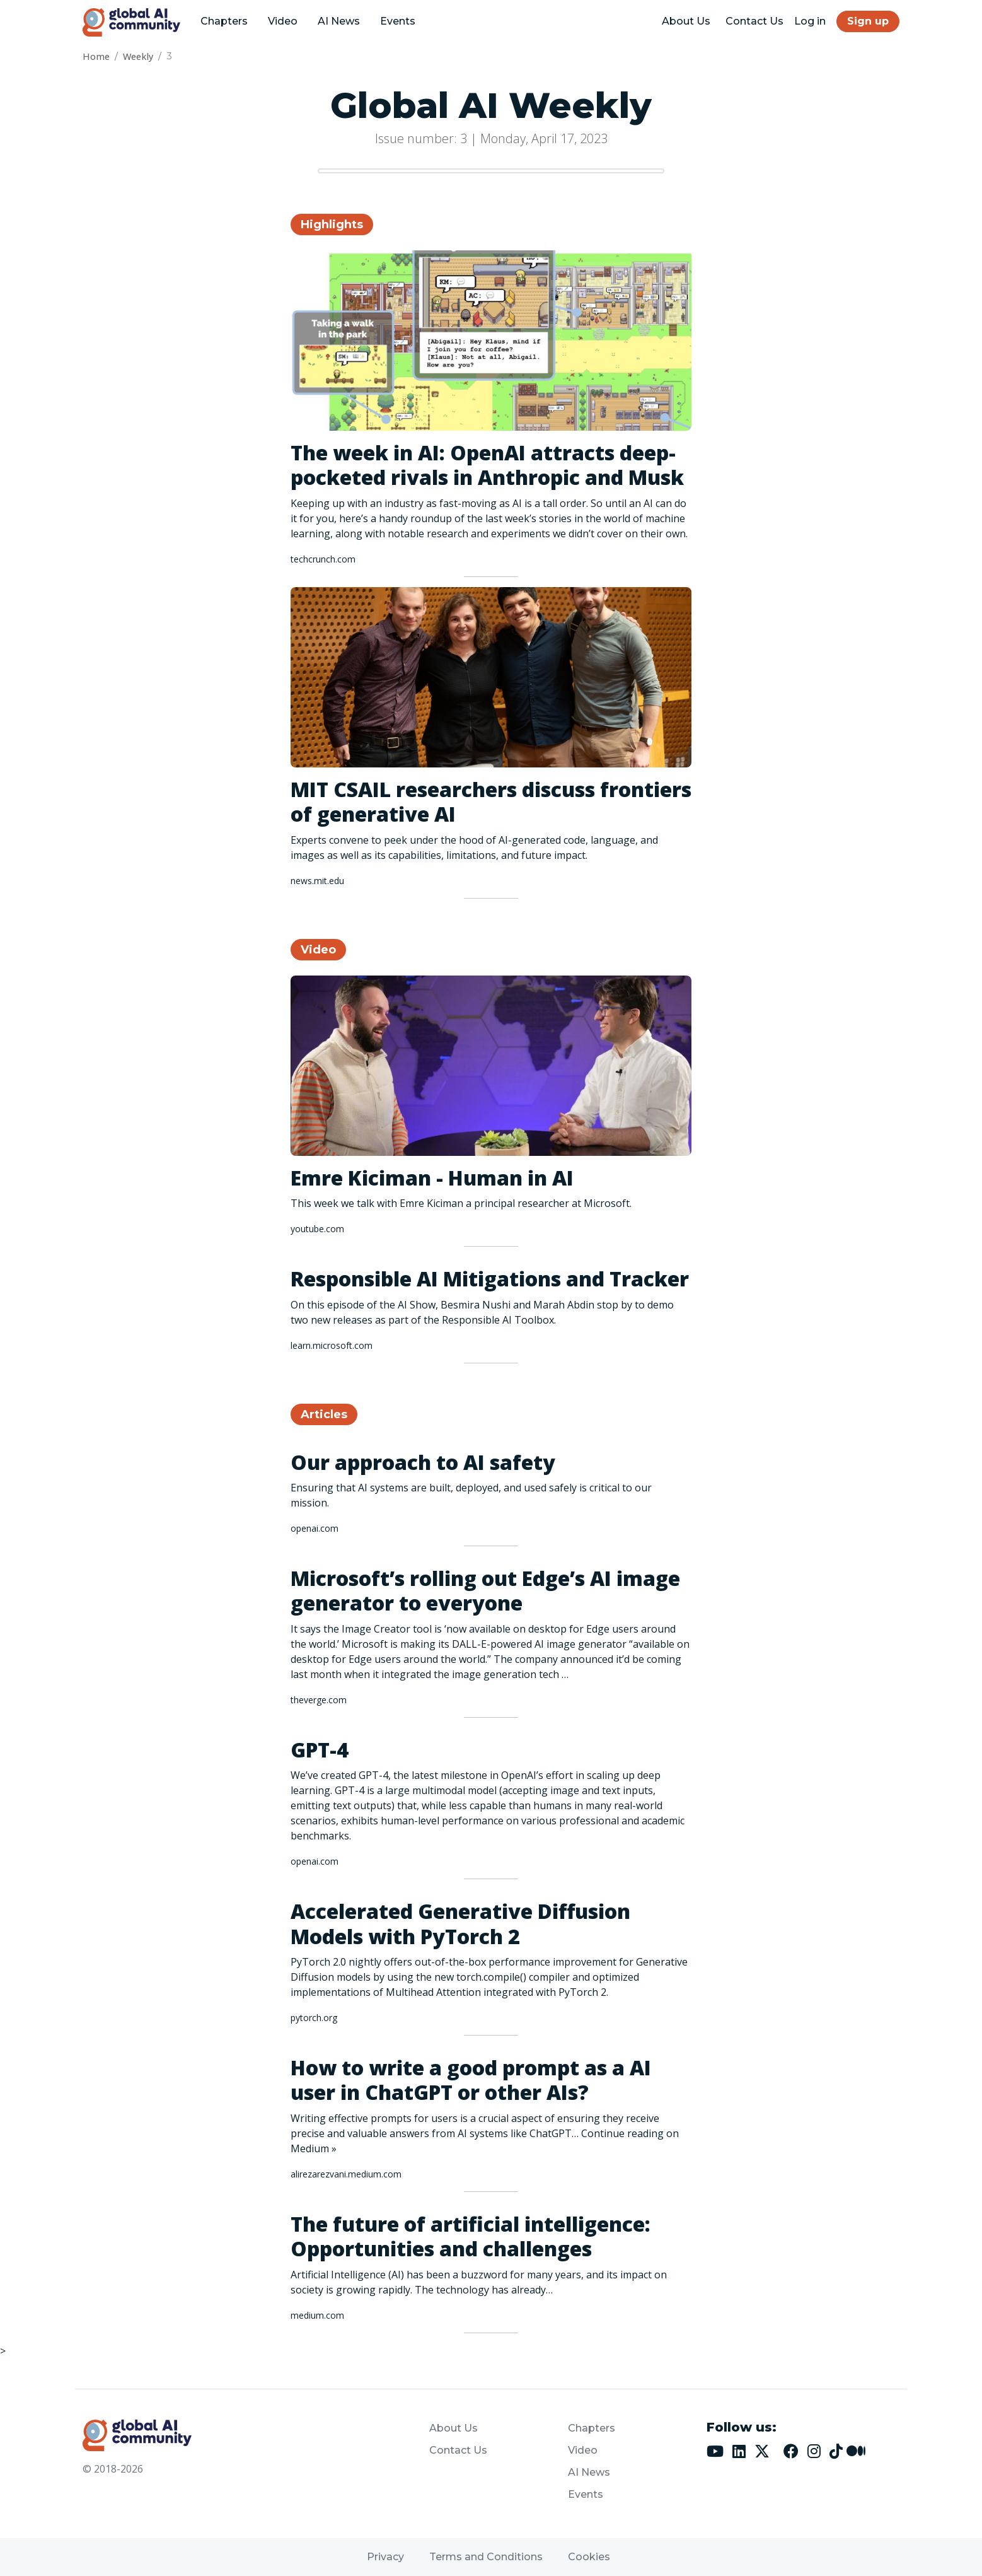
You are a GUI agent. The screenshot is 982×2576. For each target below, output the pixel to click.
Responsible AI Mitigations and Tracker (490, 1278)
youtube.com (317, 1229)
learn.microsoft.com (332, 1345)
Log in (810, 21)
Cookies (589, 2557)
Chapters (224, 21)
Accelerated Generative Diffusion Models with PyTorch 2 (460, 1923)
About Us (686, 21)
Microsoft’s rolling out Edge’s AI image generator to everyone (485, 1590)
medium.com (317, 2315)
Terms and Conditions (486, 2557)
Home (96, 56)
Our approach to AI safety (423, 1462)
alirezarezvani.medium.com (346, 2174)
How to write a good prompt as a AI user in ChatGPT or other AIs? (471, 2080)
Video (282, 21)
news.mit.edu (317, 881)
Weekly (138, 56)
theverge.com (319, 1700)
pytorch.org (314, 2018)
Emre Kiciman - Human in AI (432, 1177)
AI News (339, 21)
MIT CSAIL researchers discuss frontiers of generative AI (491, 801)
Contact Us (754, 21)
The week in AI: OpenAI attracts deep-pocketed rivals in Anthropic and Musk (487, 465)
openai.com (314, 1528)
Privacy (385, 2557)
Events (397, 21)
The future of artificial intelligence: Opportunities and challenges (470, 2236)
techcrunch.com (323, 559)
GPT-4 (320, 1749)
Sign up (868, 21)
